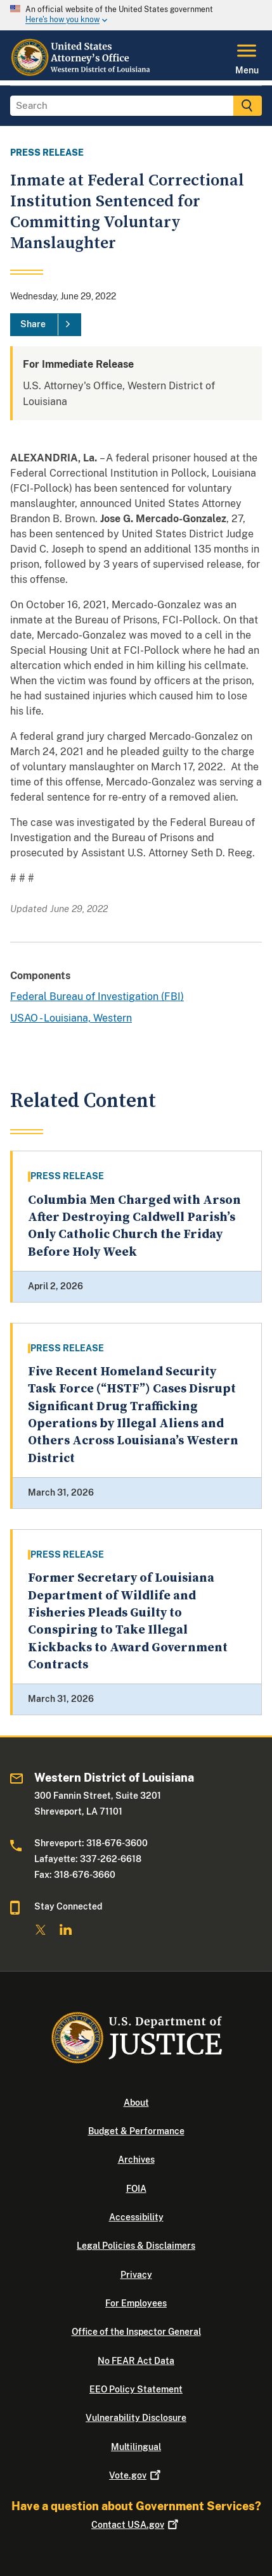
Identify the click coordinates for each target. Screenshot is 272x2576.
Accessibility (136, 2217)
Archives (136, 2159)
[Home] (81, 73)
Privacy (136, 2275)
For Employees (136, 2303)
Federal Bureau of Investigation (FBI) (97, 997)
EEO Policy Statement (136, 2389)
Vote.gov (136, 2475)
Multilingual (136, 2447)
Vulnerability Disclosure (136, 2418)
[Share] (45, 324)
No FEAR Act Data (136, 2361)
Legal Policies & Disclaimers (136, 2246)
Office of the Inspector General (136, 2332)
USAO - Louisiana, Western (71, 1018)
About (136, 2103)
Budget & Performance (136, 2131)
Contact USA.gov (136, 2525)
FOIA (136, 2189)
